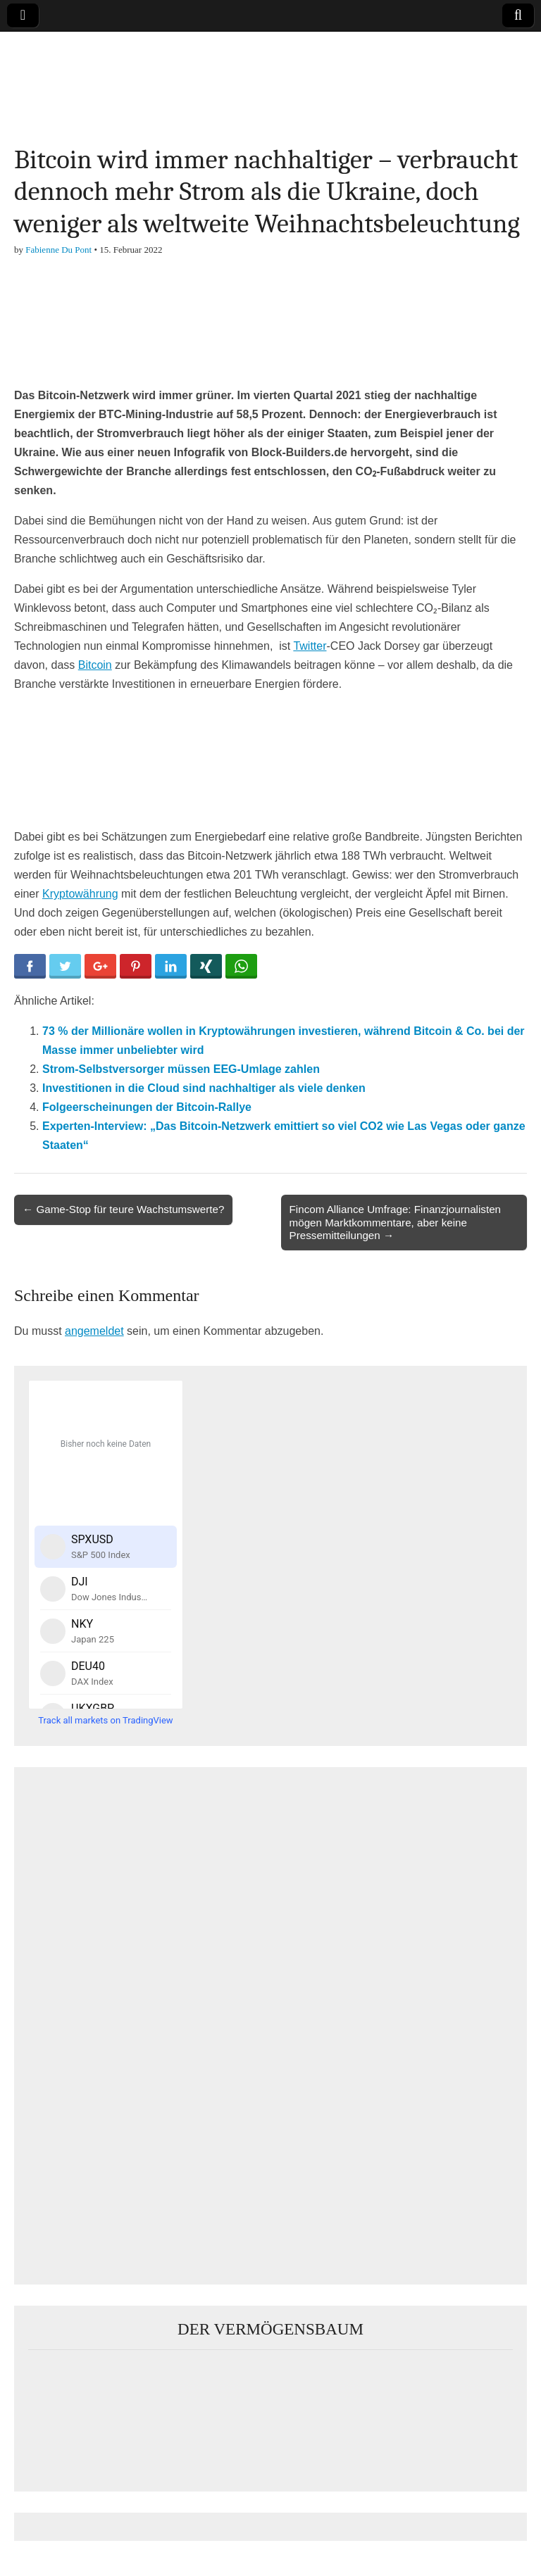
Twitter (309, 646)
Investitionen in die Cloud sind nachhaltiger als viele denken (204, 1088)
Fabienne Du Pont (58, 249)
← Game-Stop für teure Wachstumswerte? (123, 1209)
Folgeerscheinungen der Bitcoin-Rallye (146, 1107)
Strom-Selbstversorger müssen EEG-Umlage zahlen (181, 1069)
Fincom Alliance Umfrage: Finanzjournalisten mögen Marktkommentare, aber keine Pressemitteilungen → (396, 1221)
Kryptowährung (80, 894)
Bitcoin (95, 665)
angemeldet (94, 1331)
